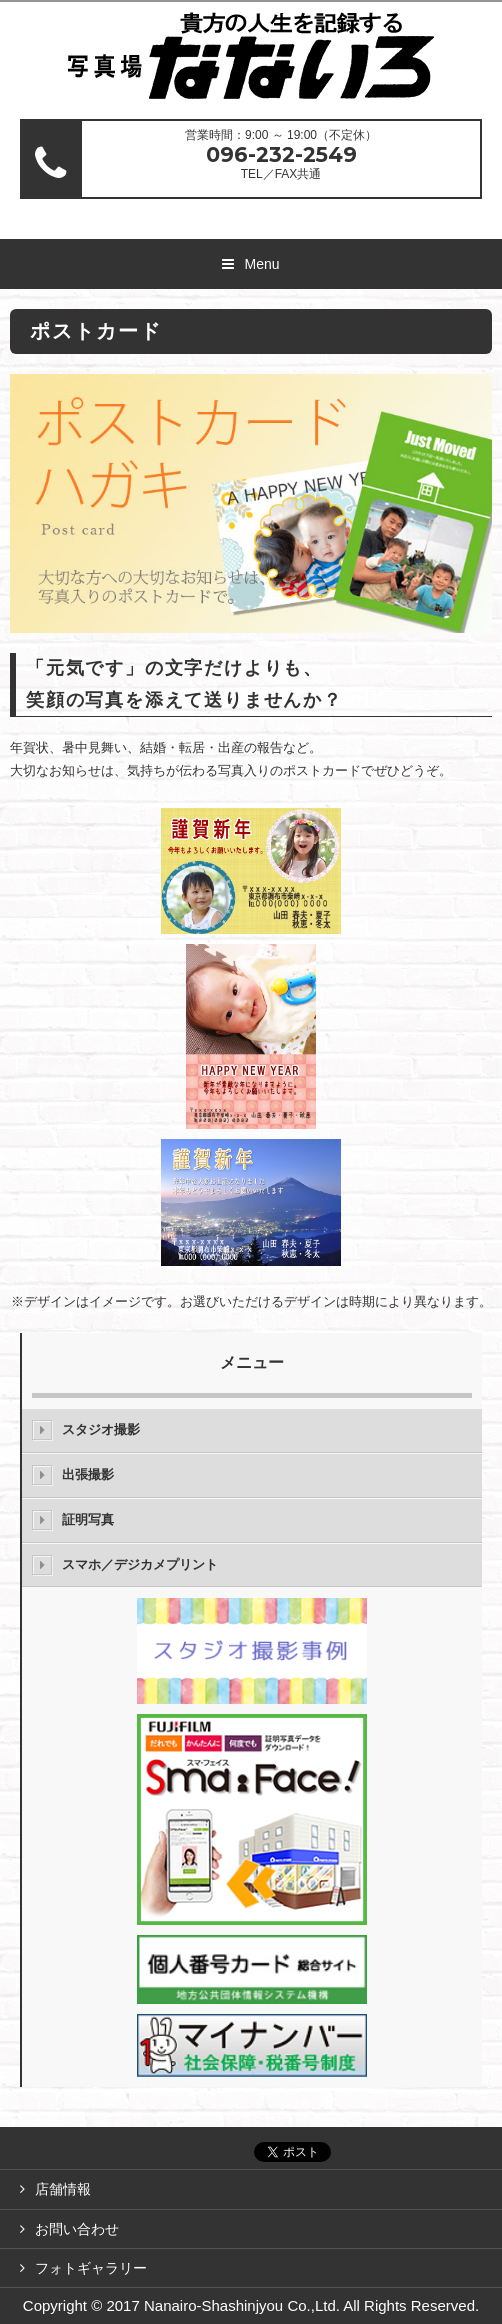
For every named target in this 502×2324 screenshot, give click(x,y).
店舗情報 (63, 2189)
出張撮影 (88, 1474)
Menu (261, 264)
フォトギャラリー (91, 2268)
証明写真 (88, 1519)
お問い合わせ (77, 2229)
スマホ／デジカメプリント (140, 1564)
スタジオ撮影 (101, 1429)
